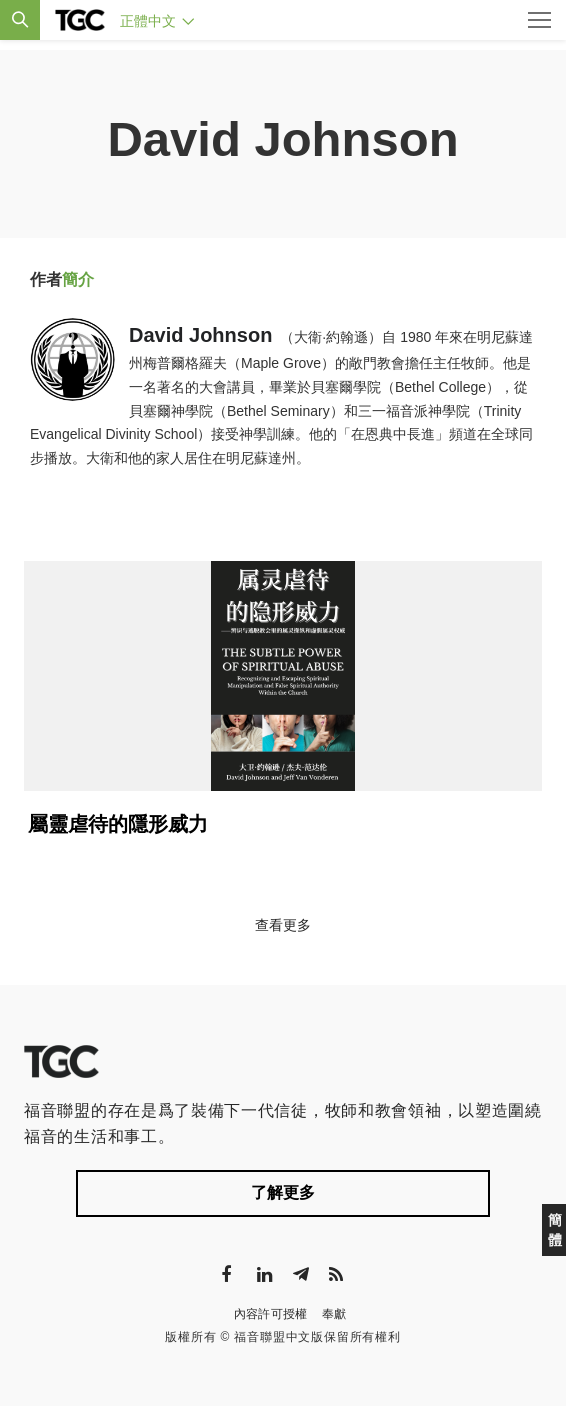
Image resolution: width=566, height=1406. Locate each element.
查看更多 (283, 925)
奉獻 (334, 1314)
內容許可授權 (271, 1314)
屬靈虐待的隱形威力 (118, 824)
